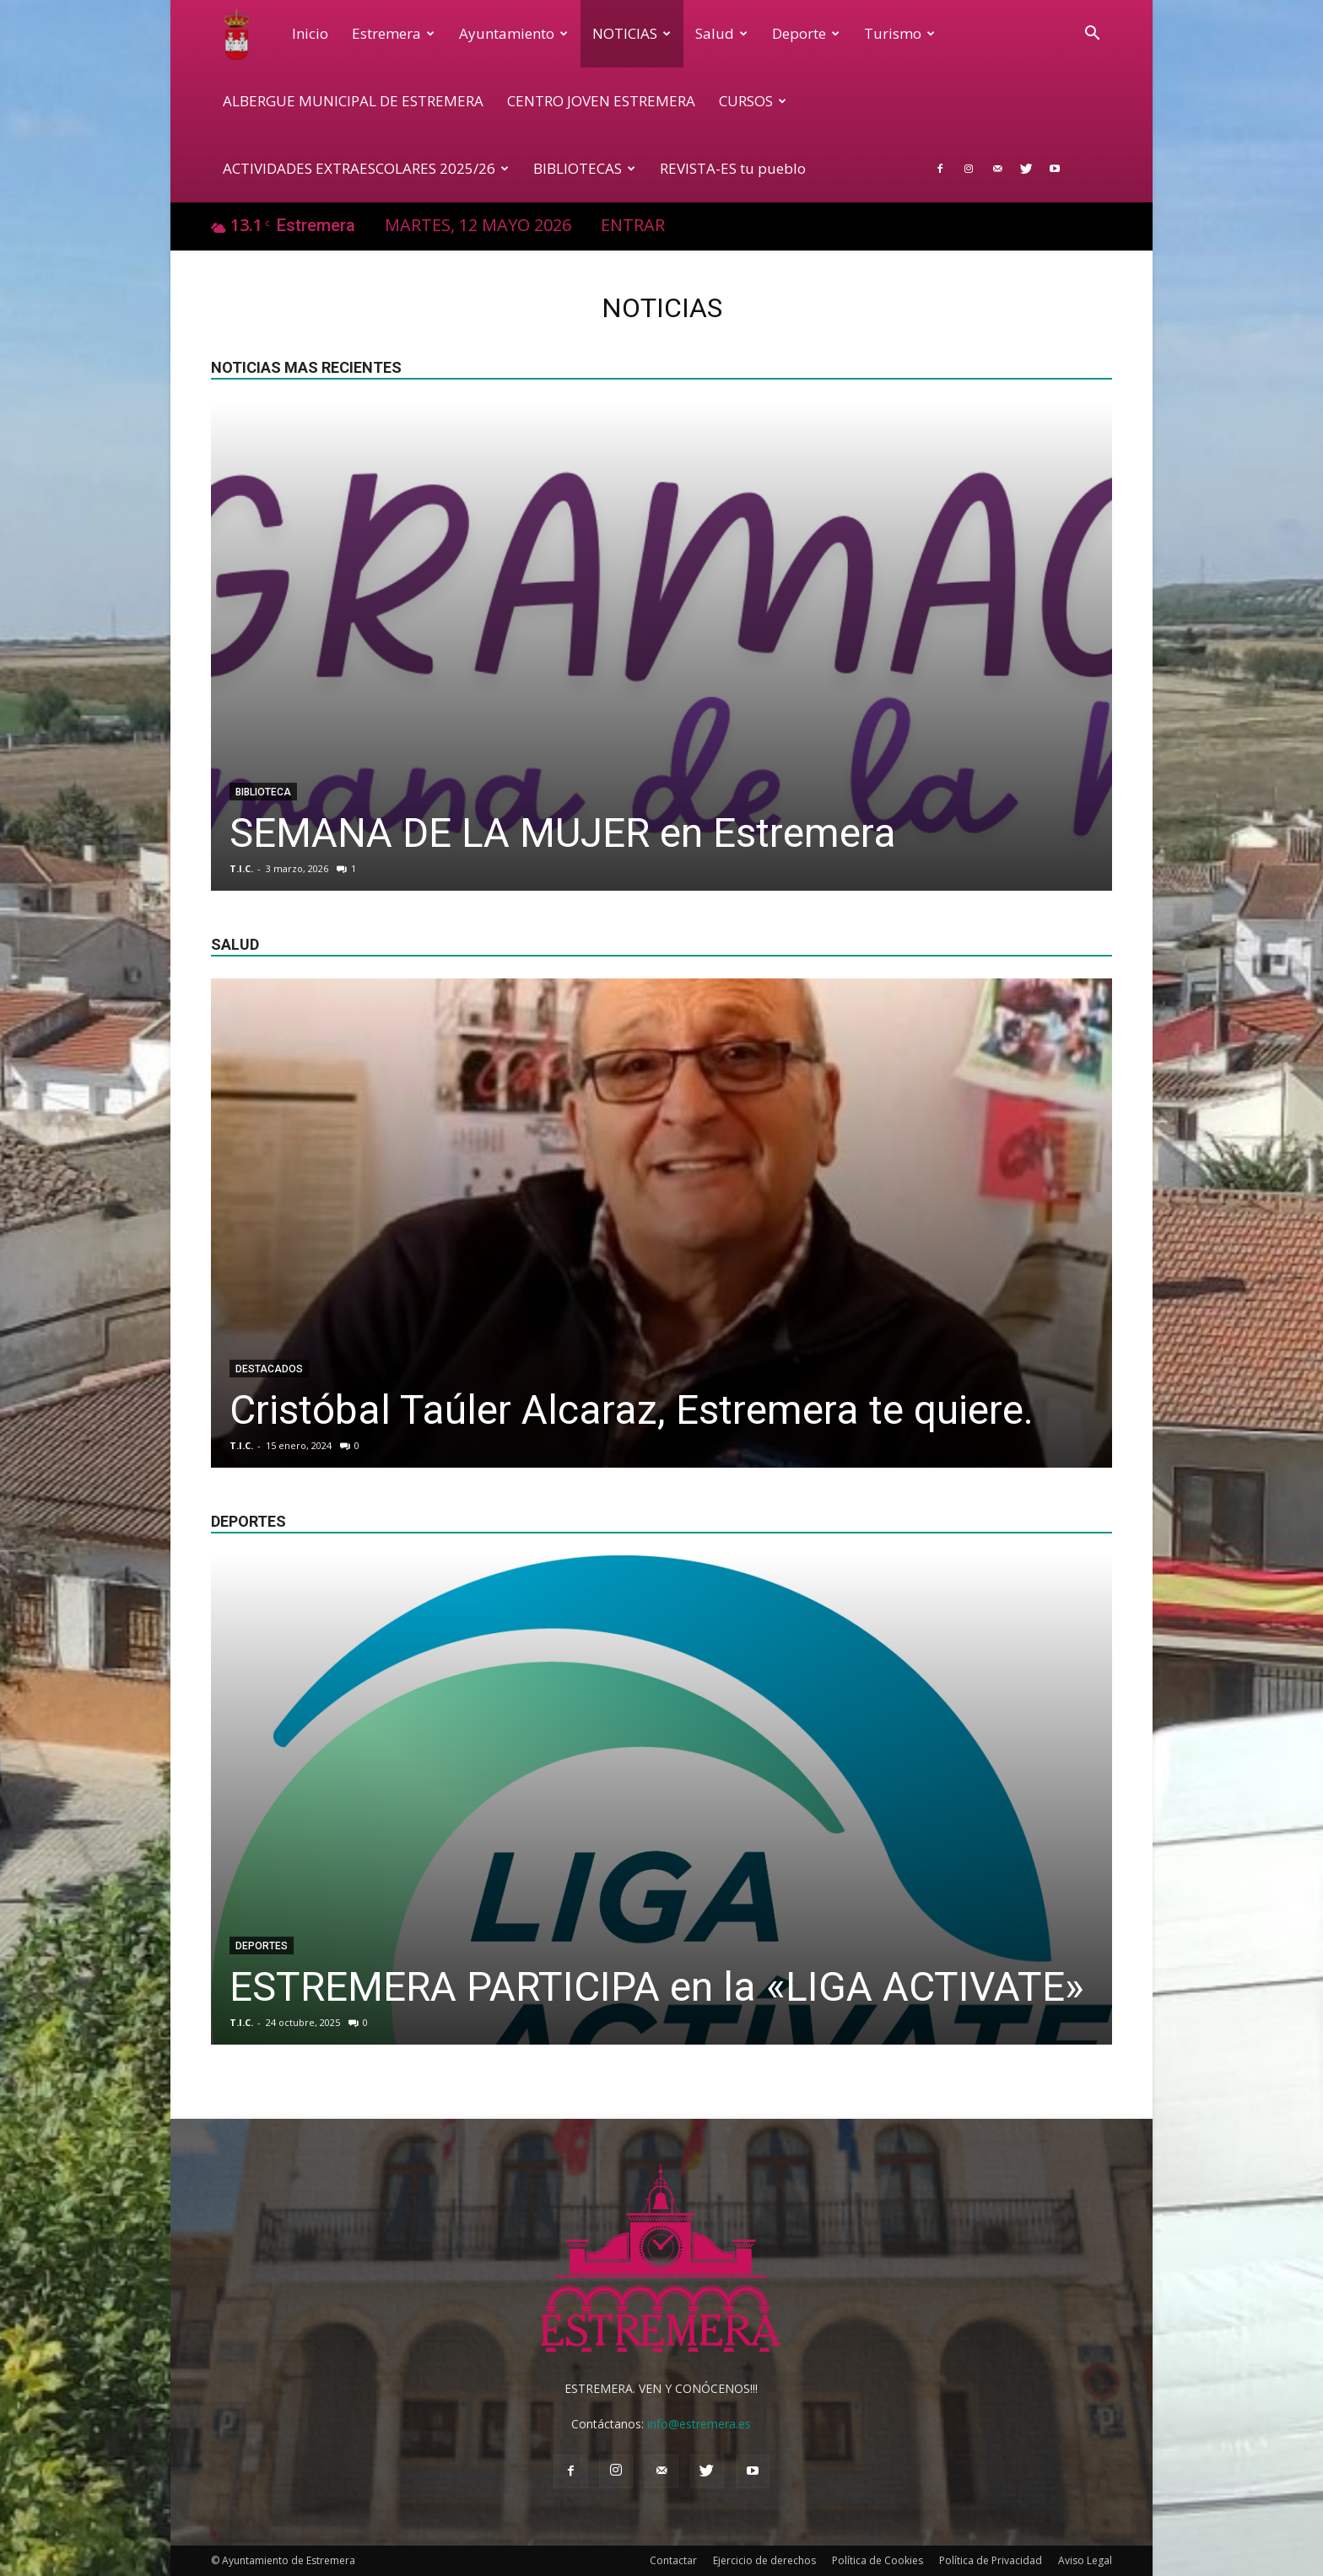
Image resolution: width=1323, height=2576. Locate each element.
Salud (721, 33)
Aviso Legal (1085, 2560)
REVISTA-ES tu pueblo (733, 168)
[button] (1092, 35)
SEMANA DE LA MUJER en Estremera (563, 833)
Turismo (899, 33)
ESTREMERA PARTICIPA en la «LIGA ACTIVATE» (657, 1987)
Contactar (673, 2560)
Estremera (393, 33)
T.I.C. (241, 868)
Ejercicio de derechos (764, 2560)
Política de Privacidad (990, 2560)
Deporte (806, 33)
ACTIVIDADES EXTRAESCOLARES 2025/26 (366, 168)
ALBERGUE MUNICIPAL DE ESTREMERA (353, 100)
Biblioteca (263, 792)
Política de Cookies (877, 2560)
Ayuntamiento (513, 33)
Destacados (269, 1369)
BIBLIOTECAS (584, 168)
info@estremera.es (699, 2424)
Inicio (310, 33)
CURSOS (752, 100)
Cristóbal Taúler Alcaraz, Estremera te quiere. (632, 1410)
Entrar (633, 224)
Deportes (261, 1946)
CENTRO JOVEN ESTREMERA (601, 100)
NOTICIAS (631, 33)
